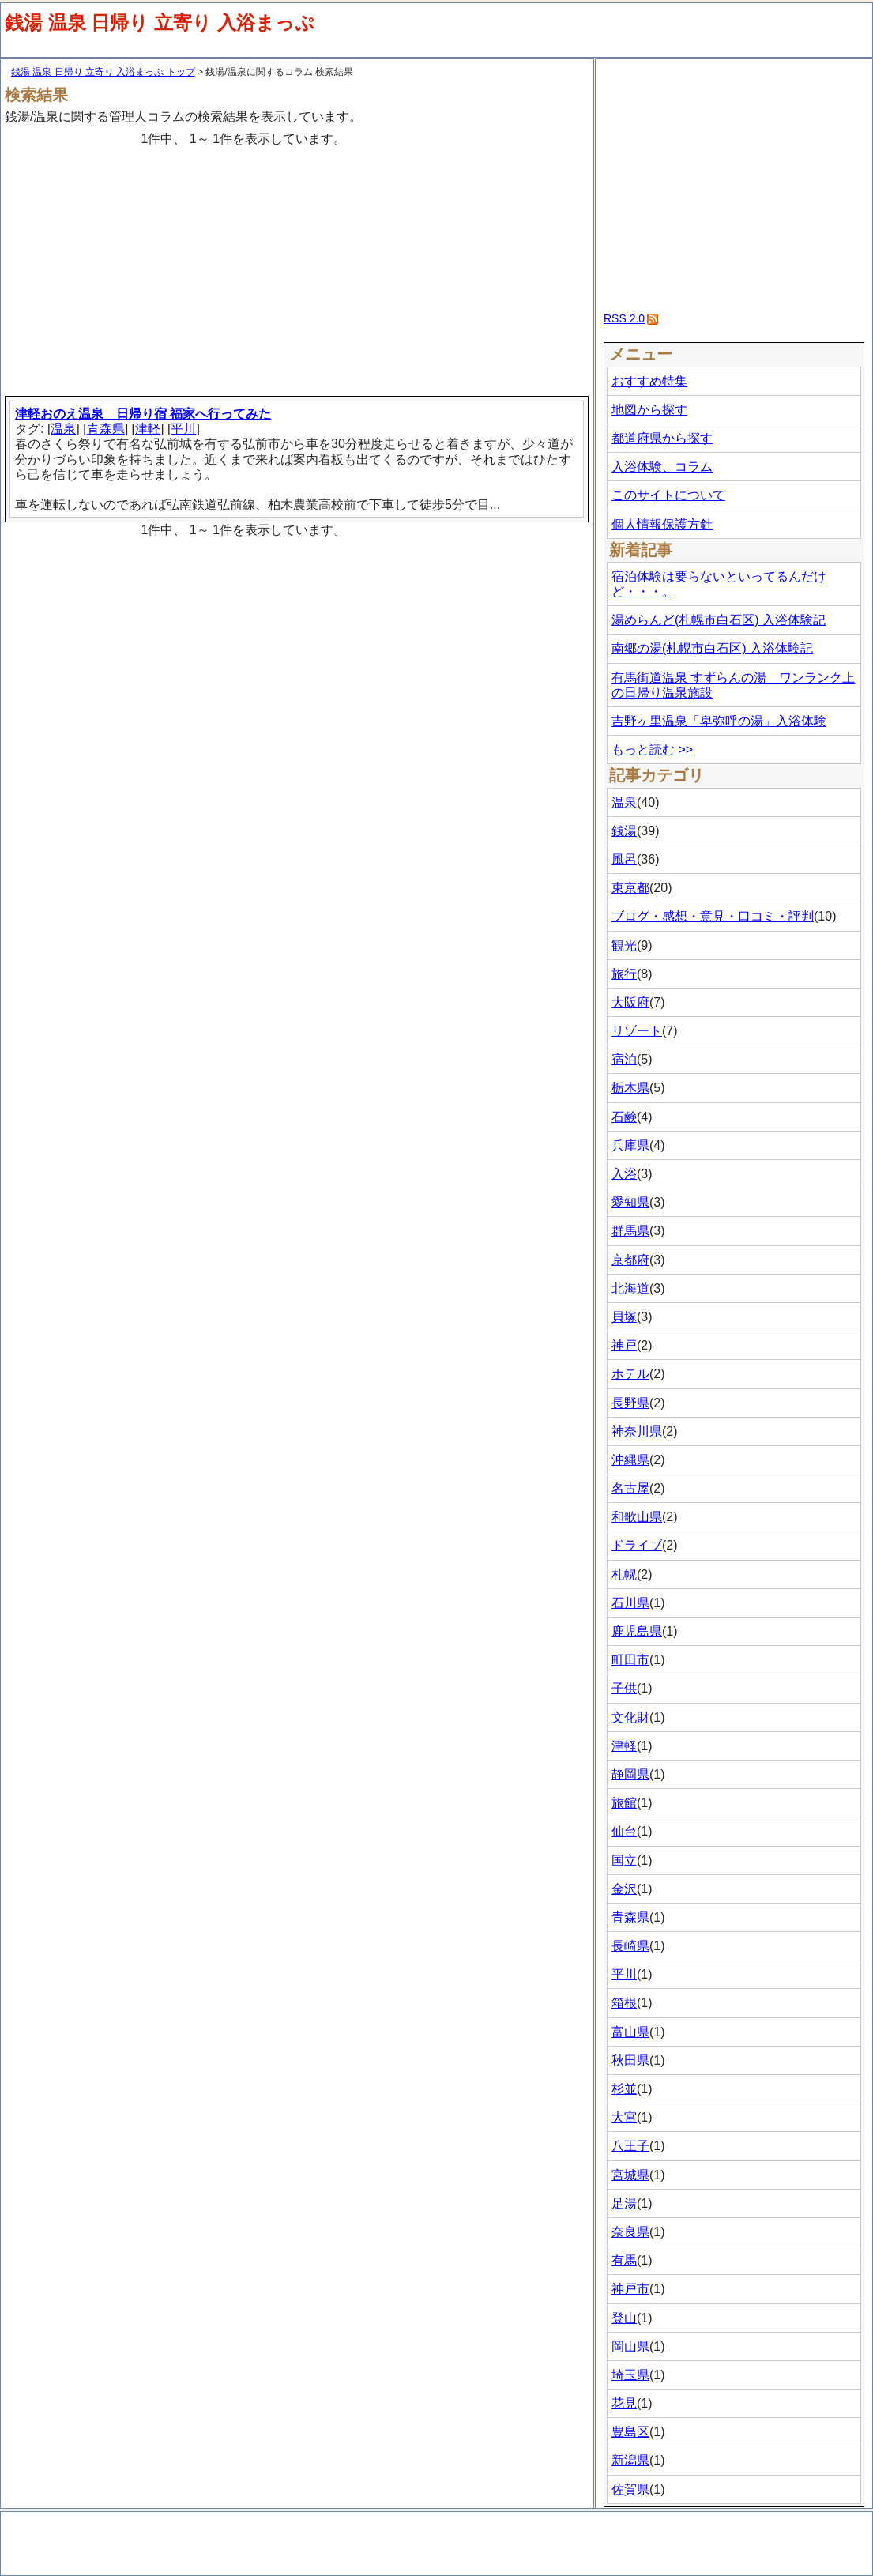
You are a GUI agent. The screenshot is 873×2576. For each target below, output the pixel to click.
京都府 (630, 1260)
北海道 (630, 1288)
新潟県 (630, 2460)
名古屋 (630, 1488)
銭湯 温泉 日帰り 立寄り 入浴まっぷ (159, 22)
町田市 (630, 1659)
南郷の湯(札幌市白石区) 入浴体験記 (712, 648)
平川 (183, 428)
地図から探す (649, 409)
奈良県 (630, 2232)
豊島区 (630, 2432)
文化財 (630, 1717)
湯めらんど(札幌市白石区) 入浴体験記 (718, 620)
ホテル (630, 1373)
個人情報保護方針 (662, 524)
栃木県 (630, 1087)
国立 (624, 1860)
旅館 (624, 1803)
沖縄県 (630, 1460)
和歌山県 (636, 1516)
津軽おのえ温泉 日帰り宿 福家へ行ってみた (143, 413)
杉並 (624, 2089)
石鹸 (624, 1117)
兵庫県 (630, 1145)
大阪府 (630, 1002)
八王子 (630, 2145)
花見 (624, 2403)
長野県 (630, 1403)
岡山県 (630, 2346)
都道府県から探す (662, 438)
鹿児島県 (636, 1631)
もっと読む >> (652, 749)
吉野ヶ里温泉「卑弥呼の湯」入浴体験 (718, 721)
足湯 (624, 2203)
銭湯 (624, 831)
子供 (624, 1688)
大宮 (624, 2117)
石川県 (630, 1603)
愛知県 (630, 1202)
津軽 (147, 428)
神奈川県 (636, 1431)
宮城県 (630, 2175)
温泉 (63, 428)
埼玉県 (630, 2375)
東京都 (630, 887)
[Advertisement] (299, 264)
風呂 (624, 859)
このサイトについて (668, 495)
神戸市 (630, 2288)
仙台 (624, 1831)
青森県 (106, 428)
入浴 (624, 1174)
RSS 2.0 (624, 318)
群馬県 (630, 1230)
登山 (624, 2318)
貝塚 (624, 1317)
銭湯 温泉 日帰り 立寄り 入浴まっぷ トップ (103, 71)
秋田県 (630, 2060)
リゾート (636, 1031)
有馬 (624, 2260)
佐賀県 (630, 2489)
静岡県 (630, 1774)
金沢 (624, 1889)
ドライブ (636, 1545)
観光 (624, 945)
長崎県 (630, 1946)
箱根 (624, 2002)
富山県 (630, 2032)
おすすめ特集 (649, 381)
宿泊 (624, 1059)
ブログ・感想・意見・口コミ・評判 (712, 916)
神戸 (624, 1345)
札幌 (624, 1574)
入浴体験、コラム (662, 466)
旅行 (624, 974)
